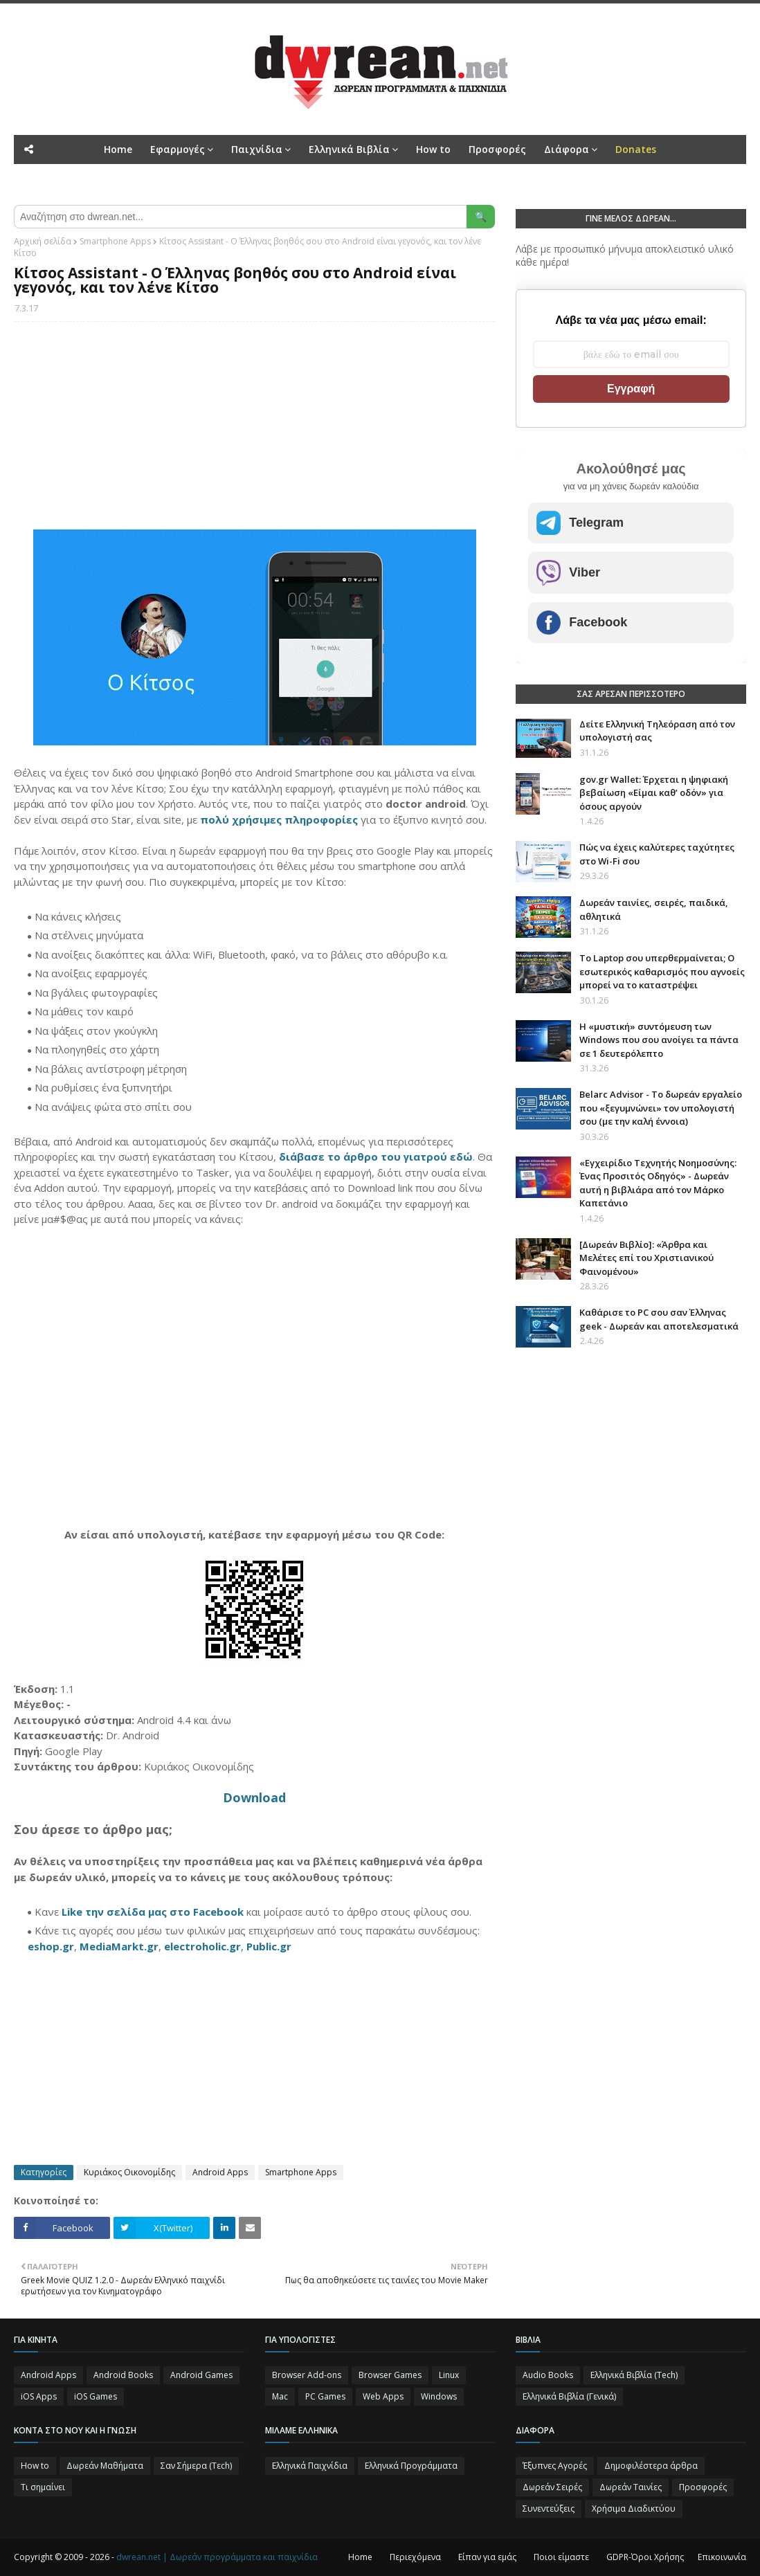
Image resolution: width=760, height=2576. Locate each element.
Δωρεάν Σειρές (552, 2487)
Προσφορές (703, 2487)
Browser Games (390, 2375)
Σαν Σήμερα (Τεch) (196, 2465)
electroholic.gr (202, 1946)
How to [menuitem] (433, 149)
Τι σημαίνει (43, 2487)
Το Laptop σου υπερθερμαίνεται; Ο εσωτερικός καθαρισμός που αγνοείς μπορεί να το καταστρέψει (662, 971)
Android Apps (220, 2172)
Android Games (201, 2375)
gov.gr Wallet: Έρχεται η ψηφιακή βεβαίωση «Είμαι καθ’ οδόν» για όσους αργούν (653, 793)
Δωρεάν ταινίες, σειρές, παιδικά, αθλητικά (653, 909)
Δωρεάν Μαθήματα (104, 2465)
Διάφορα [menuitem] (566, 149)
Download (254, 1797)
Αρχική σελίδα (42, 241)
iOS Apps (39, 2396)
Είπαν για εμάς (487, 2557)
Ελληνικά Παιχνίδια (309, 2465)
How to (35, 2465)
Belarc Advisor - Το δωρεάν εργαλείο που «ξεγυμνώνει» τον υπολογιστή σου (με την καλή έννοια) (660, 1107)
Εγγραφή (631, 388)
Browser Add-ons (306, 2375)
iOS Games (95, 2396)
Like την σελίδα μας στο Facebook (153, 1912)
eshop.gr (51, 1946)
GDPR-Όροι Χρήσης (645, 2557)
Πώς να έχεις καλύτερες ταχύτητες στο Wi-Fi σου (656, 854)
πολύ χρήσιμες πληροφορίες (279, 819)
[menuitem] (635, 149)
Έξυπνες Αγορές (555, 2465)
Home (360, 2557)
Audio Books (548, 2375)
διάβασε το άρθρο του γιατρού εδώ (376, 1156)
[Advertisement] (254, 432)
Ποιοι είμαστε (561, 2557)
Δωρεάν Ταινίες (630, 2487)
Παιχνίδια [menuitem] (256, 149)
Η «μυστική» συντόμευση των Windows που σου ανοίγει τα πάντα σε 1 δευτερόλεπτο (659, 1040)
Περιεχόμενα (415, 2557)
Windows (439, 2396)
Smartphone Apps (115, 241)
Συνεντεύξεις (548, 2508)
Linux (449, 2375)
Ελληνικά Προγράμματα (411, 2465)
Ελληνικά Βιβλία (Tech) (634, 2375)
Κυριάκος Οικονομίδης (129, 2172)
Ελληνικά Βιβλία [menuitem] (349, 149)
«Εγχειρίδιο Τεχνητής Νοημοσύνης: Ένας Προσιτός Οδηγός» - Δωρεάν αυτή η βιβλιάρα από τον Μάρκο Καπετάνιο (657, 1183)
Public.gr (268, 1946)
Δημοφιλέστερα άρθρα (651, 2465)
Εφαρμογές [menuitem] (177, 149)
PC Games (325, 2396)
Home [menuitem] (118, 149)
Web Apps (383, 2396)
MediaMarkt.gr (119, 1946)
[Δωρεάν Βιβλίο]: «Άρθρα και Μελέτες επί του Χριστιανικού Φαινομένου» (646, 1258)
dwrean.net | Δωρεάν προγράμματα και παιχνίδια (217, 2557)
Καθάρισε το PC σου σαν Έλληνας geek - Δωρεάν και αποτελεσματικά (659, 1319)
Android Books (123, 2375)
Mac (280, 2396)
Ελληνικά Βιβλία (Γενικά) (569, 2396)
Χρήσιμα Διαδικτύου (634, 2508)
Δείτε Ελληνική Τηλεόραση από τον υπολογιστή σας (657, 731)
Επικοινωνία (722, 2557)
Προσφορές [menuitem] (497, 149)
